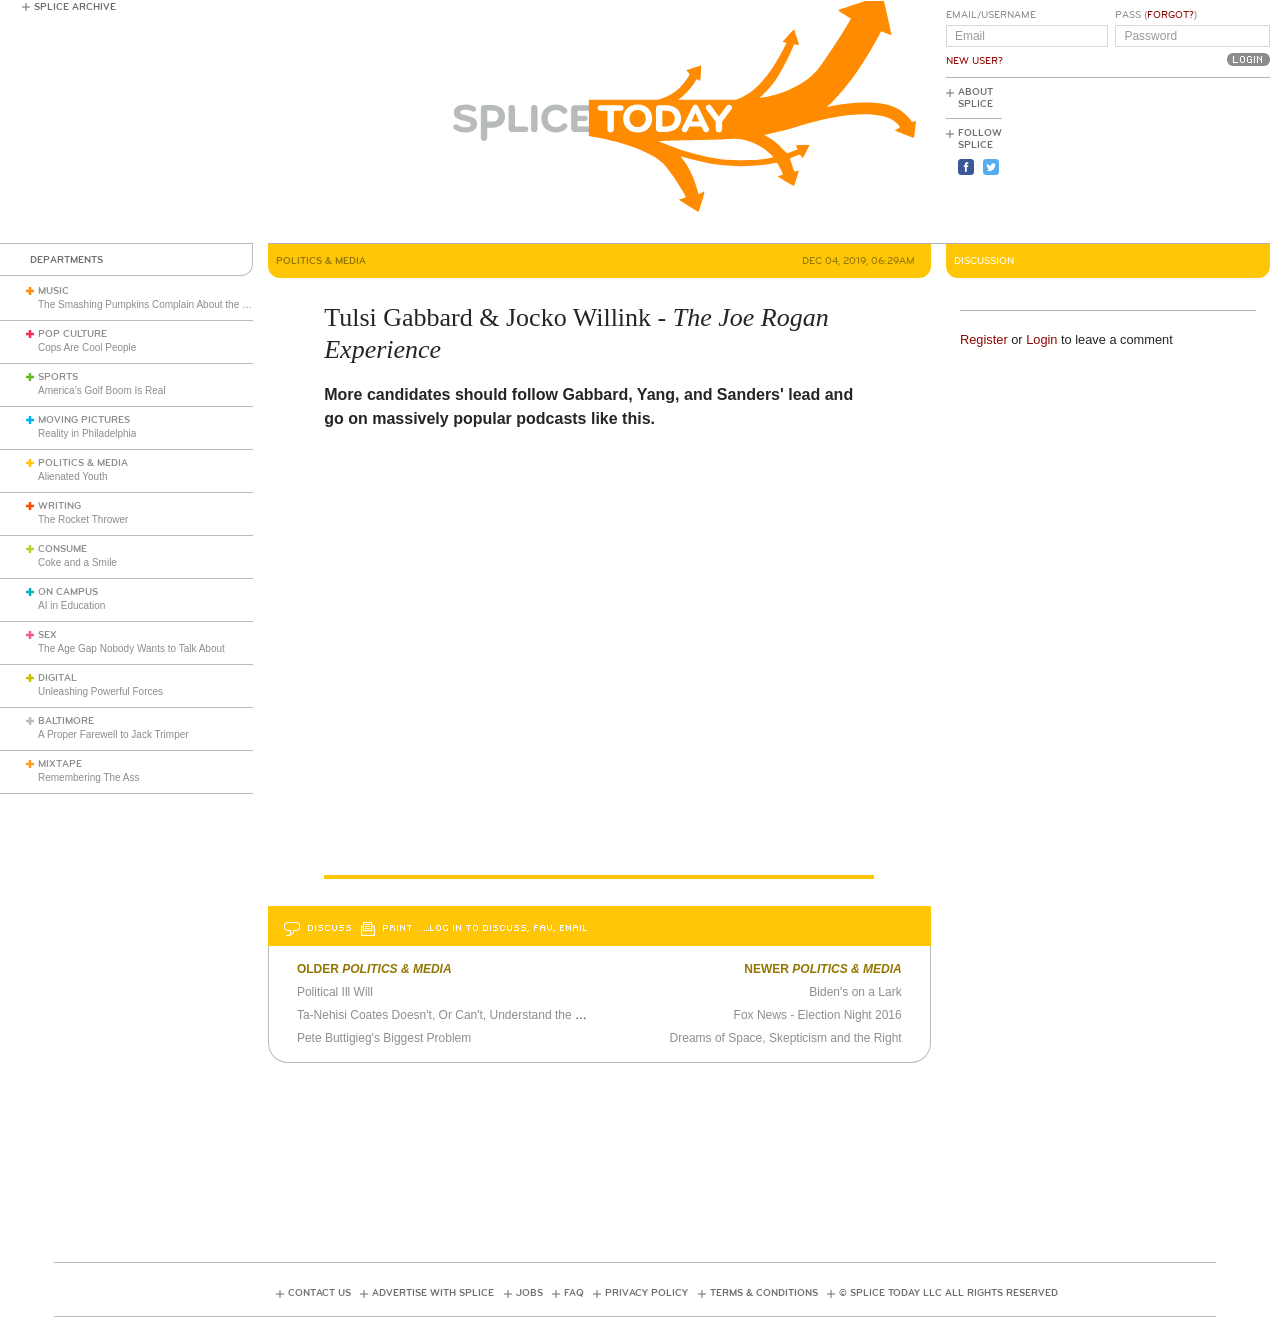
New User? (974, 61)
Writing (59, 506)
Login (1041, 339)
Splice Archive (75, 7)
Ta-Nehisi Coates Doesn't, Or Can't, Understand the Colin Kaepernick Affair (496, 1015)
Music (53, 291)
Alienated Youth (73, 476)
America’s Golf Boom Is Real (102, 390)
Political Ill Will (335, 992)
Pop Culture (72, 334)
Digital (57, 678)
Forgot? (1170, 15)
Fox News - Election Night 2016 (818, 1015)
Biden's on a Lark (855, 992)
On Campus (68, 592)
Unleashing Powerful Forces (100, 691)
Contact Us (319, 1293)
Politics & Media (83, 463)
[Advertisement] (1180, 161)
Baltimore (66, 721)
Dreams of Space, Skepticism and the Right (786, 1038)
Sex (47, 635)
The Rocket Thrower (83, 519)
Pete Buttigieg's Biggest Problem (384, 1038)
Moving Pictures (84, 420)
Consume (62, 549)
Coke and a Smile (77, 562)
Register (984, 339)
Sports (58, 377)
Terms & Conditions (764, 1293)
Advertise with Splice (433, 1293)
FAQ (574, 1293)
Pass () (1156, 15)
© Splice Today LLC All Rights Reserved (948, 1293)
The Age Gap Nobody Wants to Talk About (131, 648)
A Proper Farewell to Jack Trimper (113, 734)
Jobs (529, 1293)
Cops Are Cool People (87, 347)
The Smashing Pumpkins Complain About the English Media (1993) (187, 304)
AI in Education (71, 605)
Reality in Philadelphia (87, 433)
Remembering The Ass (89, 777)
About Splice (975, 98)
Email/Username (991, 15)
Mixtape (60, 764)
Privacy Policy (646, 1293)
